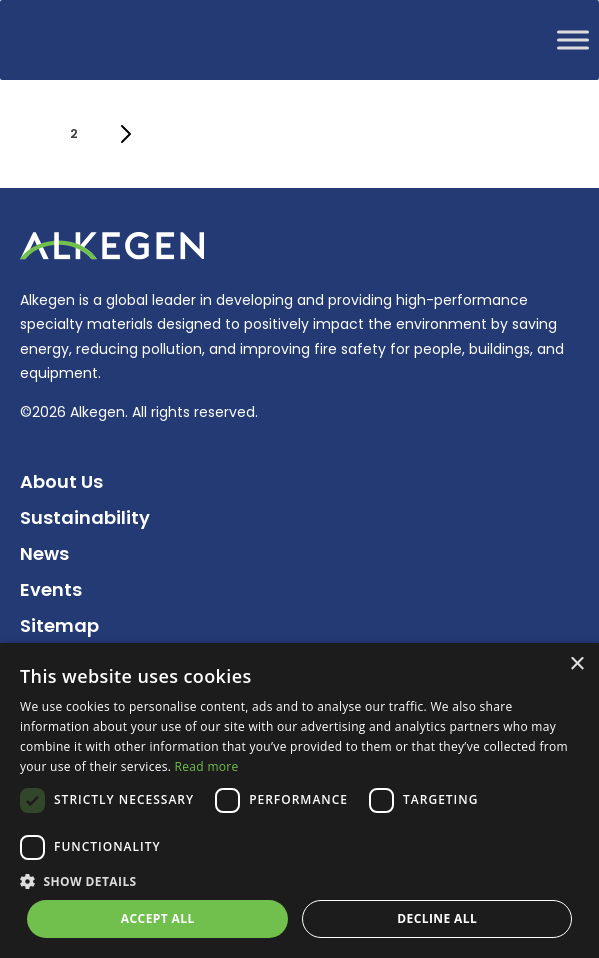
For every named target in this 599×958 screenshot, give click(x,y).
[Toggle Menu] (573, 39)
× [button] (576, 664)
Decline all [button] (437, 918)
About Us (61, 481)
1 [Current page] (32, 140)
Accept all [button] (158, 918)
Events (51, 589)
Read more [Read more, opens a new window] (207, 766)
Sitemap (59, 625)
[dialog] (299, 800)
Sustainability (85, 517)
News (44, 553)
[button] (299, 881)
